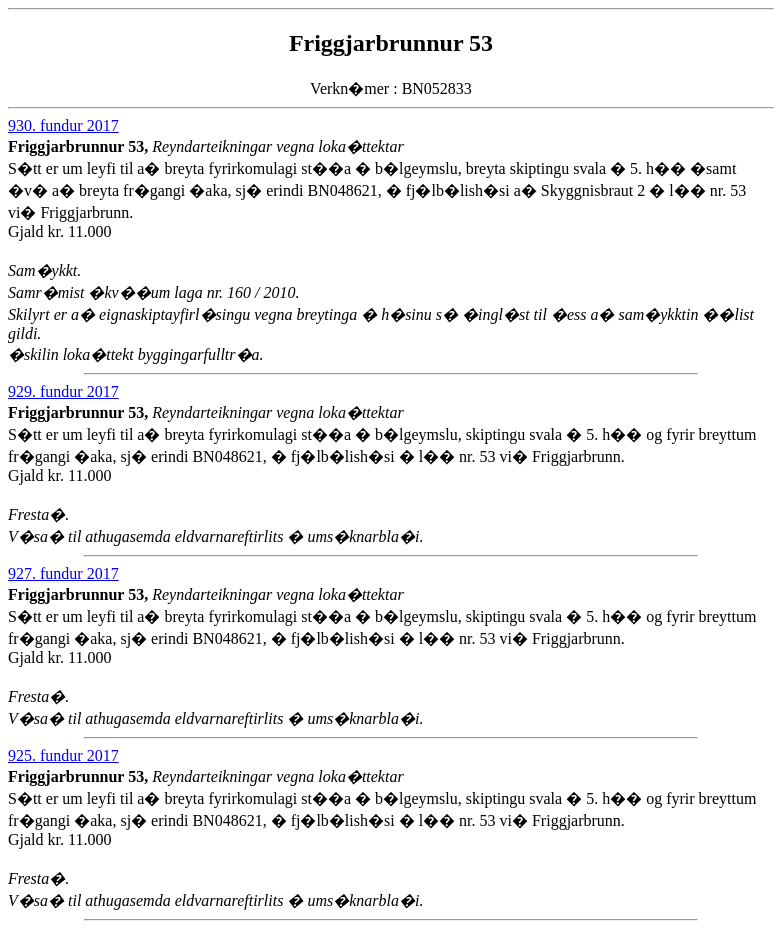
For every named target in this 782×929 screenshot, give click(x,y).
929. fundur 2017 (63, 391)
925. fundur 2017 (63, 755)
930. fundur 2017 (63, 125)
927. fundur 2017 (63, 573)
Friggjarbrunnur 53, (80, 146)
